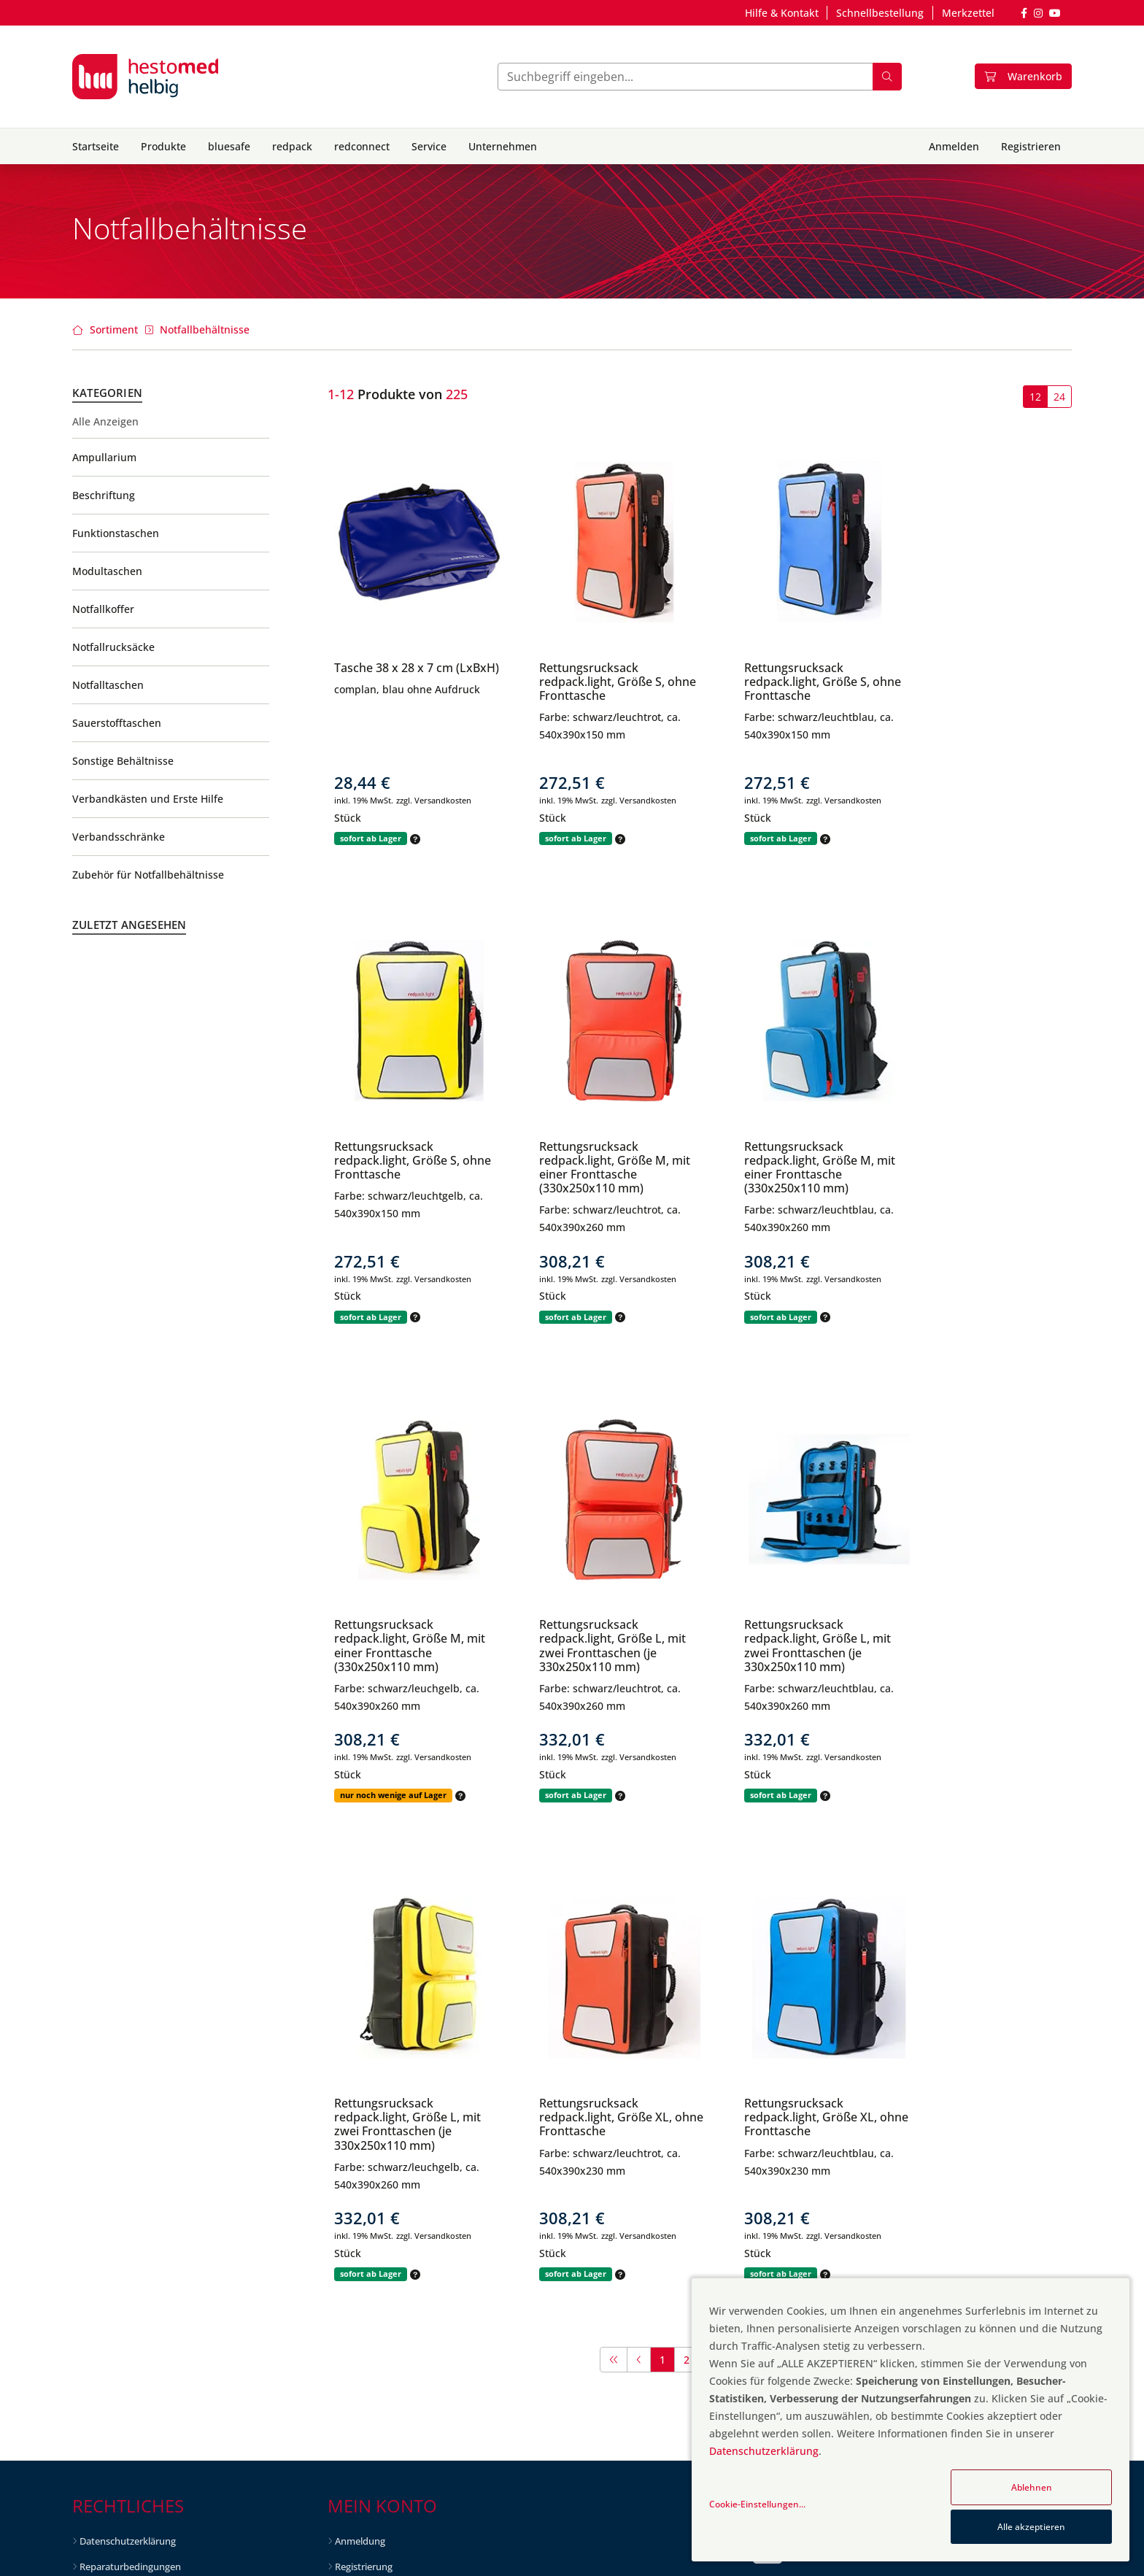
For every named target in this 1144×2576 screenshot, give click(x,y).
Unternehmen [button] (502, 146)
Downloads (104, 2238)
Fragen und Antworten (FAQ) (851, 2068)
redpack (292, 146)
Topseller (354, 2208)
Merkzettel (968, 13)
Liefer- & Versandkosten (132, 2213)
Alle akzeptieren (1031, 2527)
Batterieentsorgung (122, 2188)
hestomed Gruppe (374, 2379)
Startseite (95, 146)
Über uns (355, 2328)
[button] (413, 839)
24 (1059, 397)
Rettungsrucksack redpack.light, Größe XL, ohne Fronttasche (783, 1638)
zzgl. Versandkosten (433, 800)
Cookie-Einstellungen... (757, 2504)
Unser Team (361, 2354)
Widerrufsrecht (112, 2138)
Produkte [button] (163, 146)
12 (1035, 397)
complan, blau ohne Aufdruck (407, 703)
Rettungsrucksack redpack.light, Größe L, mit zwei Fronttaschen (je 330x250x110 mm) (982, 1167)
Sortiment (114, 329)
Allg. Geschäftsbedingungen (140, 2112)
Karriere (352, 2404)
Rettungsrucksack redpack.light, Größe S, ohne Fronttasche (589, 681)
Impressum (104, 2263)
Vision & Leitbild (370, 2303)
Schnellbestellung (880, 13)
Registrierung (364, 2087)
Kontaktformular (826, 2111)
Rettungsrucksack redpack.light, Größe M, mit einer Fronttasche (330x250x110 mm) (409, 1167)
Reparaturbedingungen (130, 2087)
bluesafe (229, 146)
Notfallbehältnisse (205, 329)
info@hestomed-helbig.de (846, 2155)
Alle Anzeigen (105, 422)
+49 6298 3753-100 (828, 2199)
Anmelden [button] (954, 146)
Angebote (356, 2157)
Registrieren (1031, 146)
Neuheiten (358, 2183)
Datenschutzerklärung (128, 2062)
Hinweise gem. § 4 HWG (131, 2163)
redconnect (362, 146)
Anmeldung (360, 2062)
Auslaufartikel (365, 2233)
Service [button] (429, 146)
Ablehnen (1031, 2487)
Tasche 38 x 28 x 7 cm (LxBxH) (393, 675)
